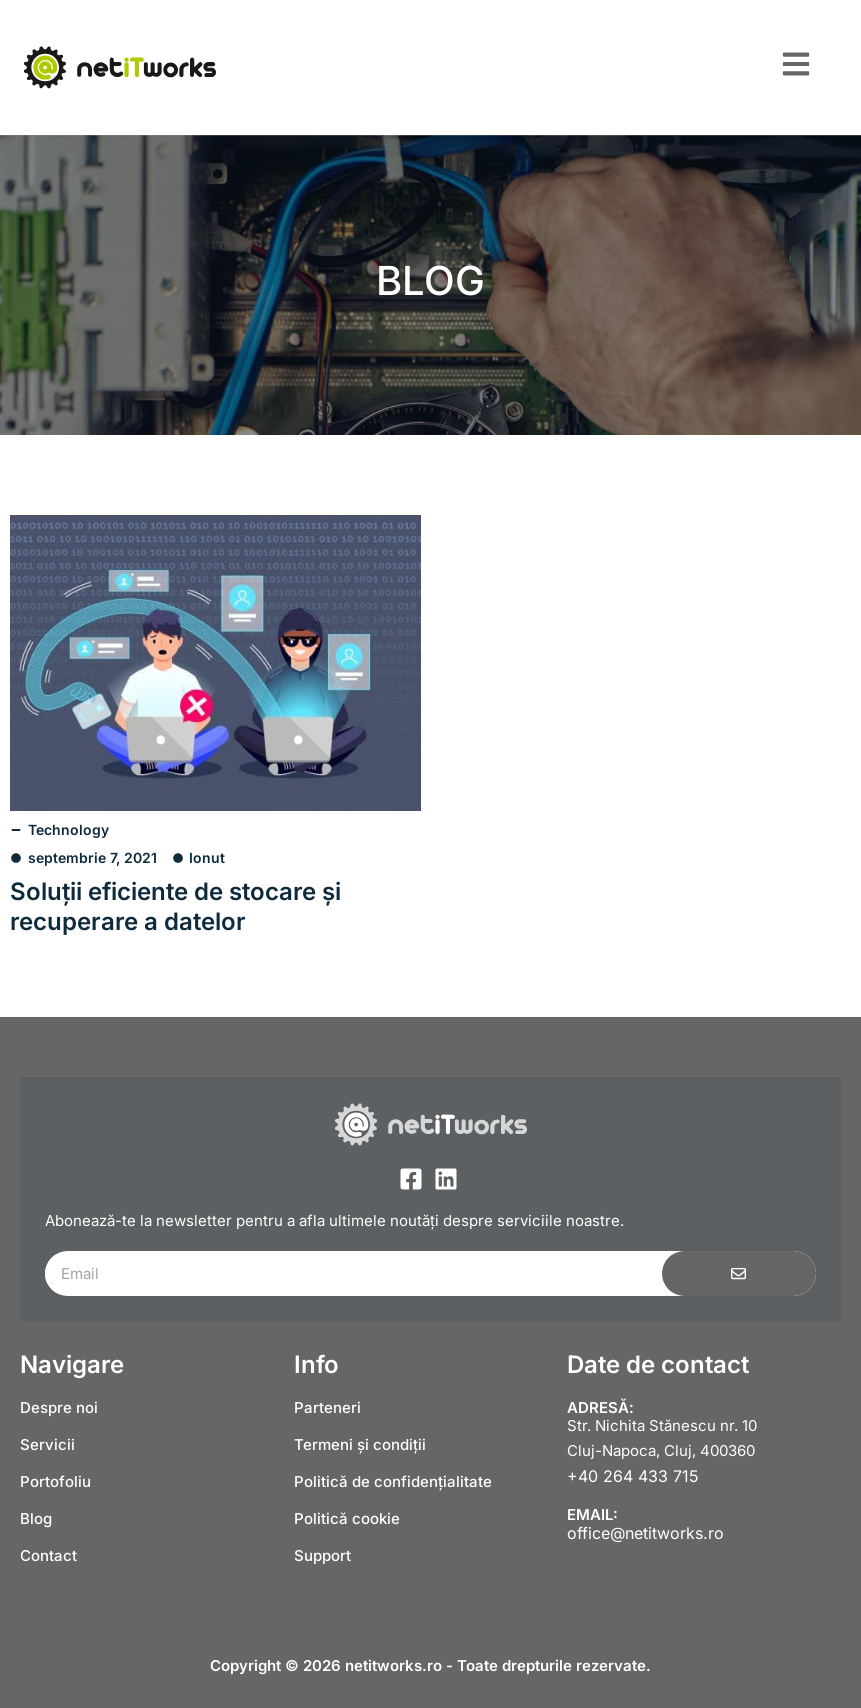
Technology (68, 829)
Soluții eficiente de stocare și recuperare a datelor (175, 906)
